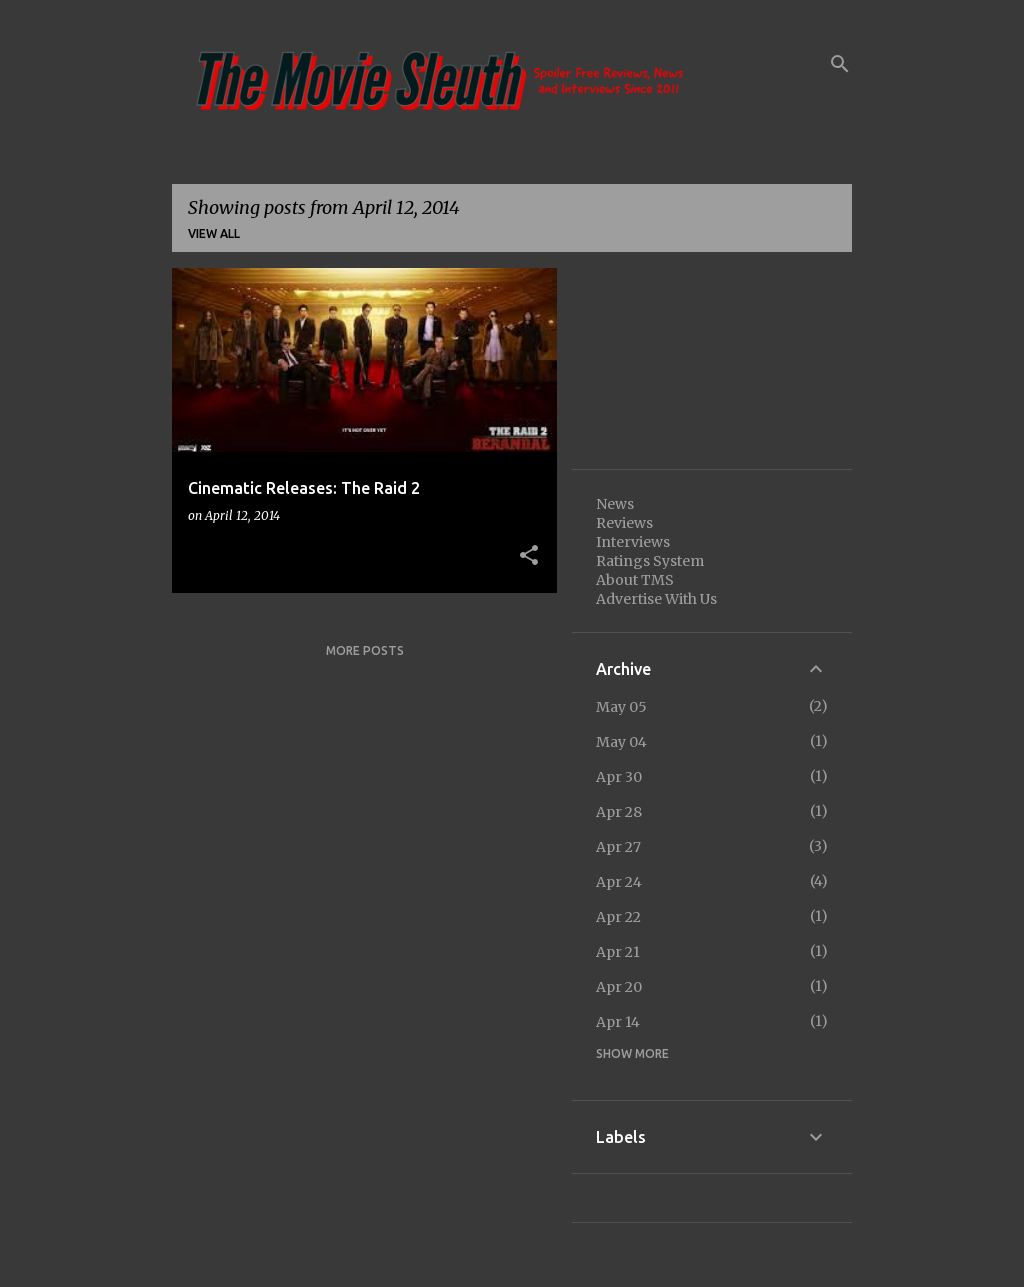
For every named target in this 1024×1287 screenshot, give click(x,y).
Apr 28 (619, 812)
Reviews (624, 523)
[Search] (840, 64)
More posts (365, 650)
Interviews (633, 542)
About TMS (635, 580)
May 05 (621, 707)
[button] (529, 556)
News (615, 504)
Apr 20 (619, 987)
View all (214, 233)
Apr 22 (618, 917)
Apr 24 (619, 882)
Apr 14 (618, 1022)
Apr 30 (619, 777)
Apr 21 (618, 952)
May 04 (621, 742)
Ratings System (650, 561)
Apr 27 (618, 847)
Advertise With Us (656, 599)
